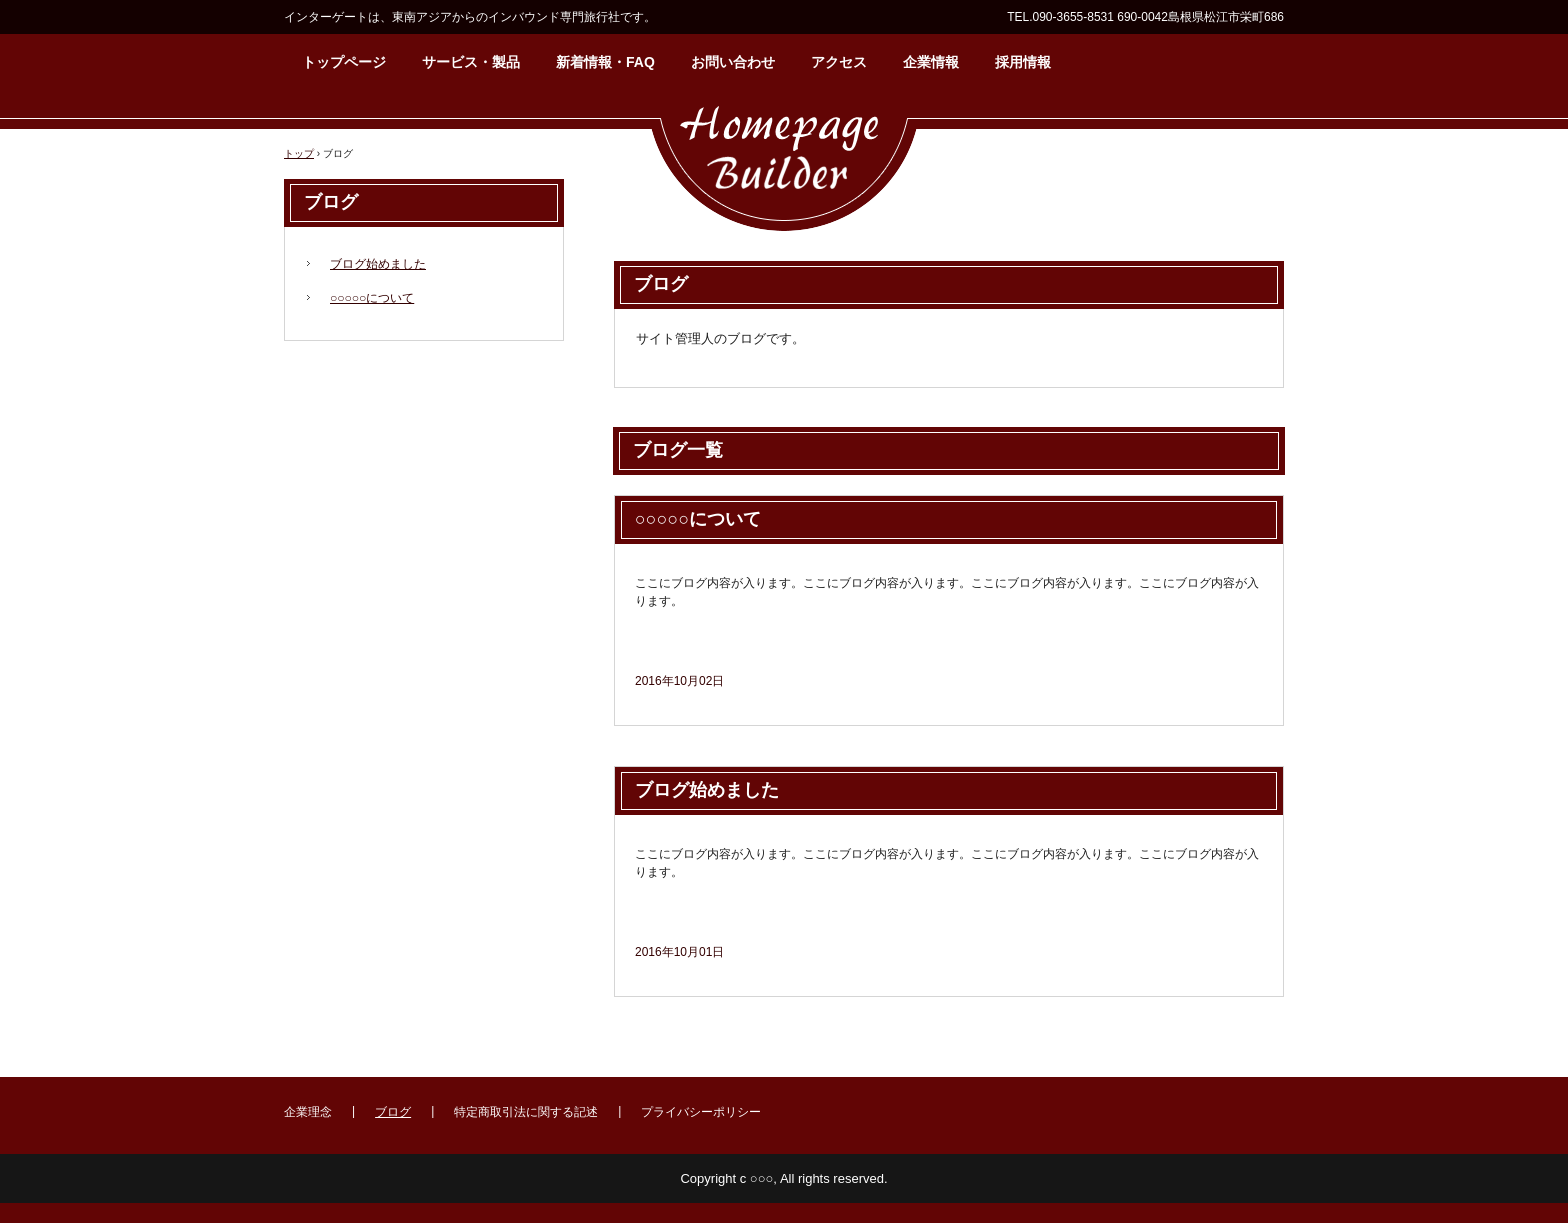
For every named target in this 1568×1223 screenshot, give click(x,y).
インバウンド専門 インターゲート (784, 165)
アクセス (839, 62)
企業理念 (308, 1112)
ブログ (331, 202)
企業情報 (931, 62)
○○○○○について (698, 519)
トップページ (344, 62)
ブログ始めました (707, 790)
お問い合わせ (733, 62)
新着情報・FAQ (605, 62)
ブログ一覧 (678, 450)
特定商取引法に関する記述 (526, 1112)
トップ (299, 153)
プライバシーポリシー (701, 1112)
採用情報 (1023, 62)
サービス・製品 (471, 62)
